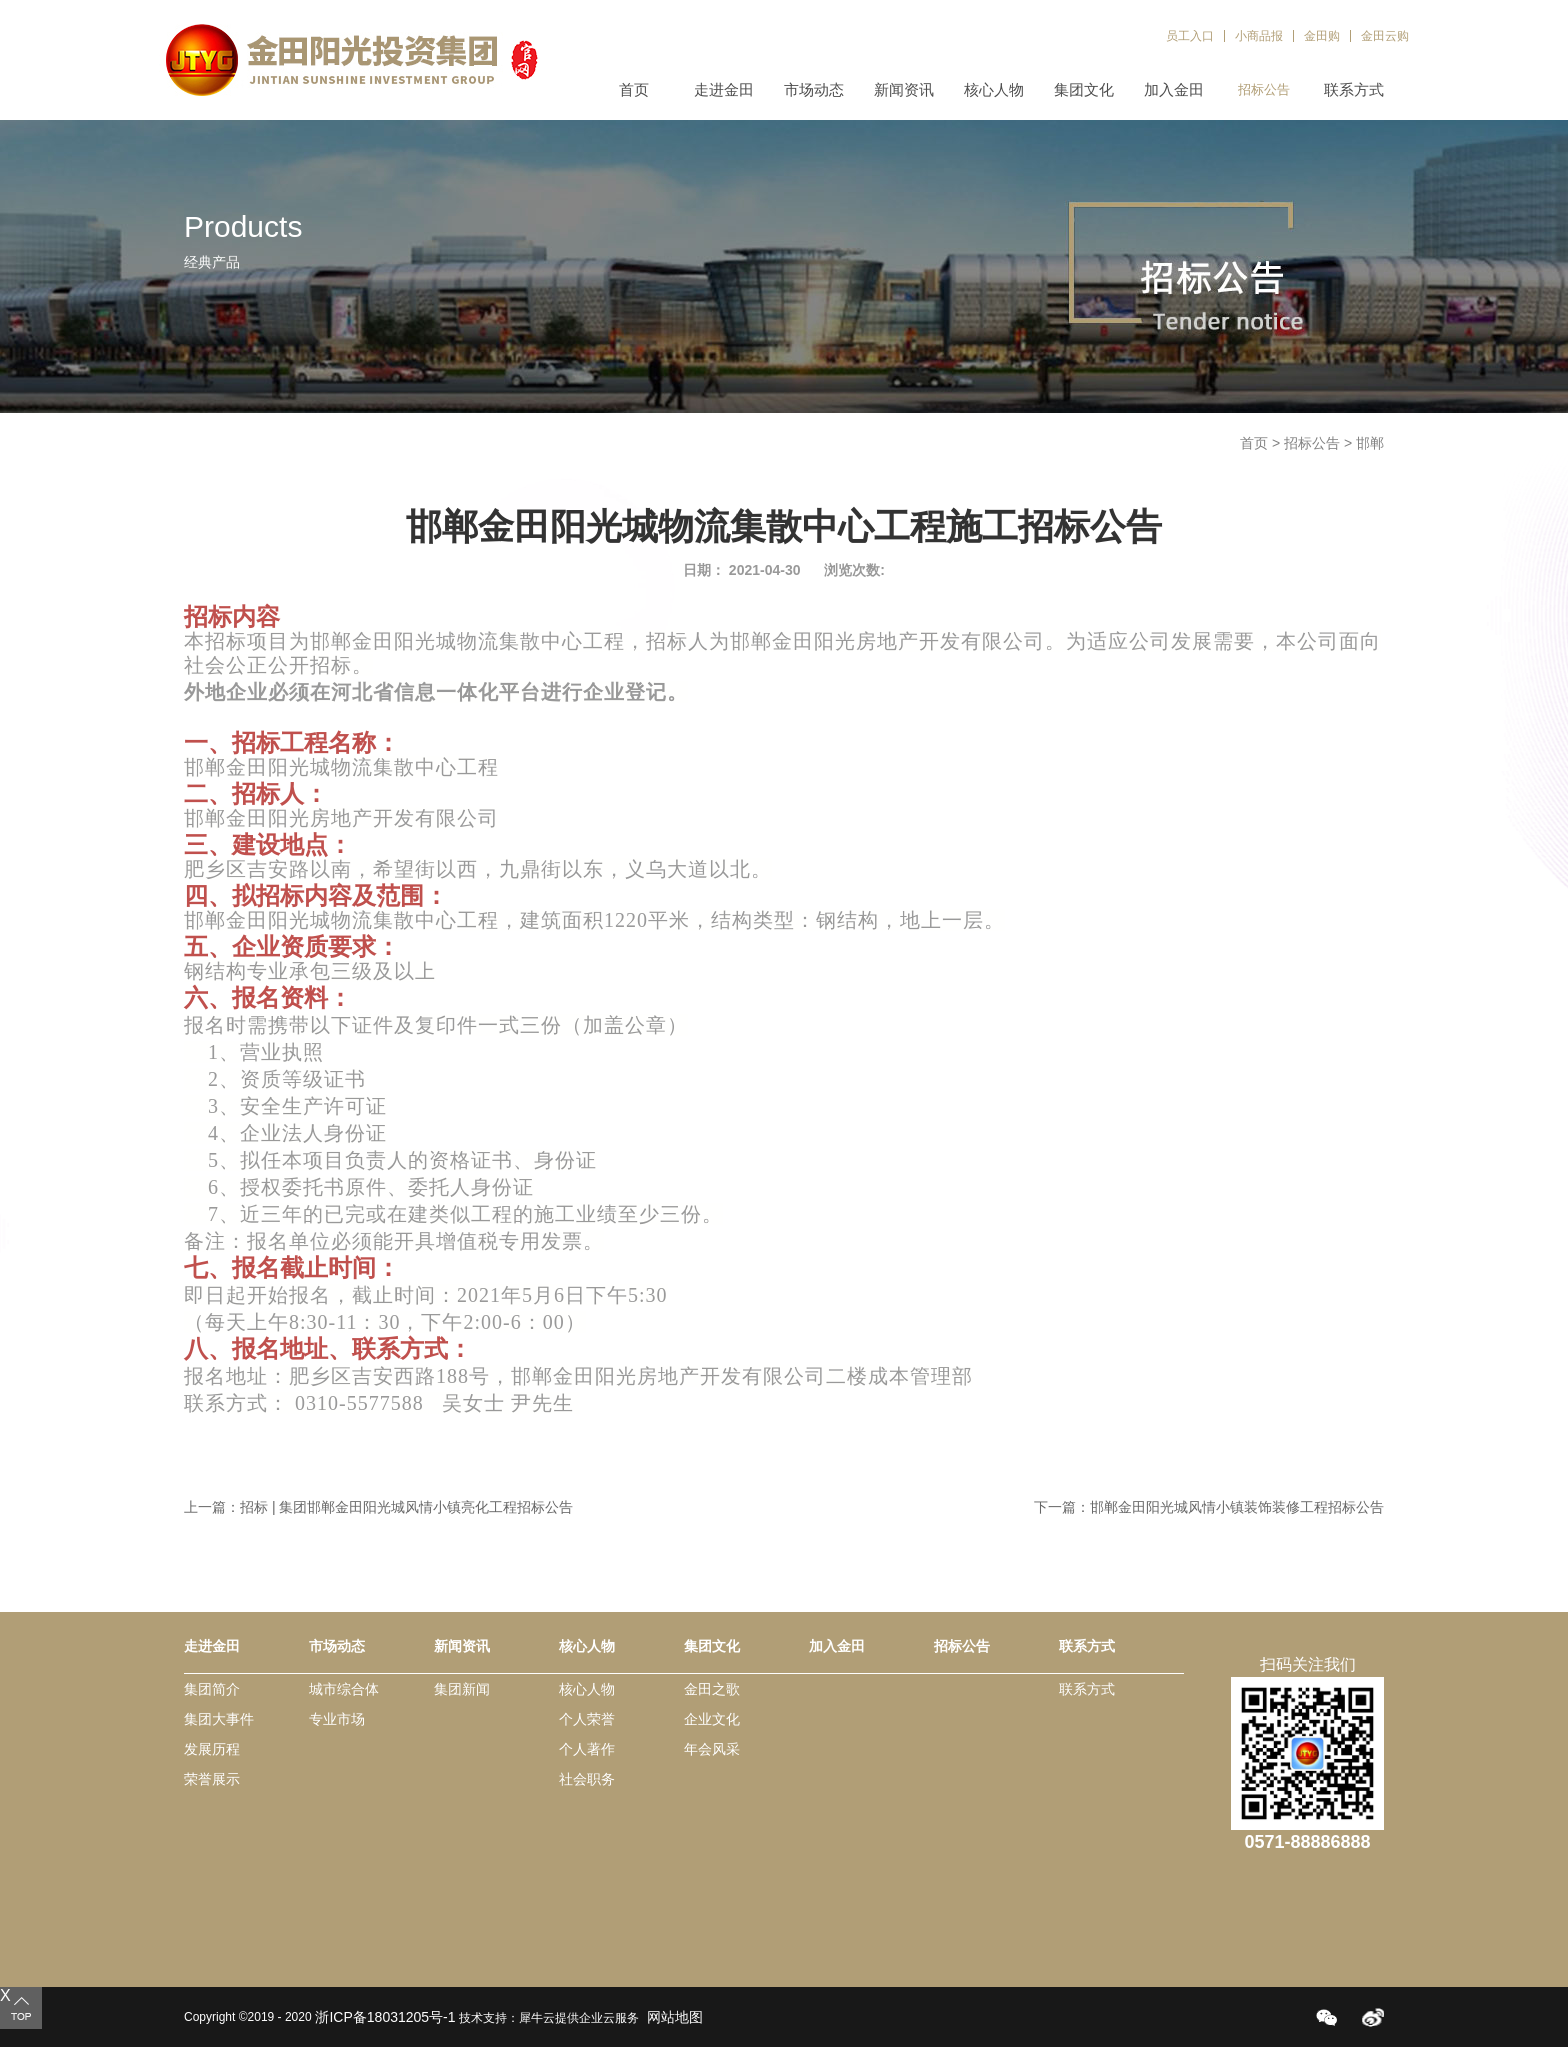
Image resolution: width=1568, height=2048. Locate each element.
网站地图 (671, 2017)
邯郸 (1370, 443)
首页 (634, 89)
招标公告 (1312, 443)
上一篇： (378, 1507)
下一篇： (1209, 1507)
